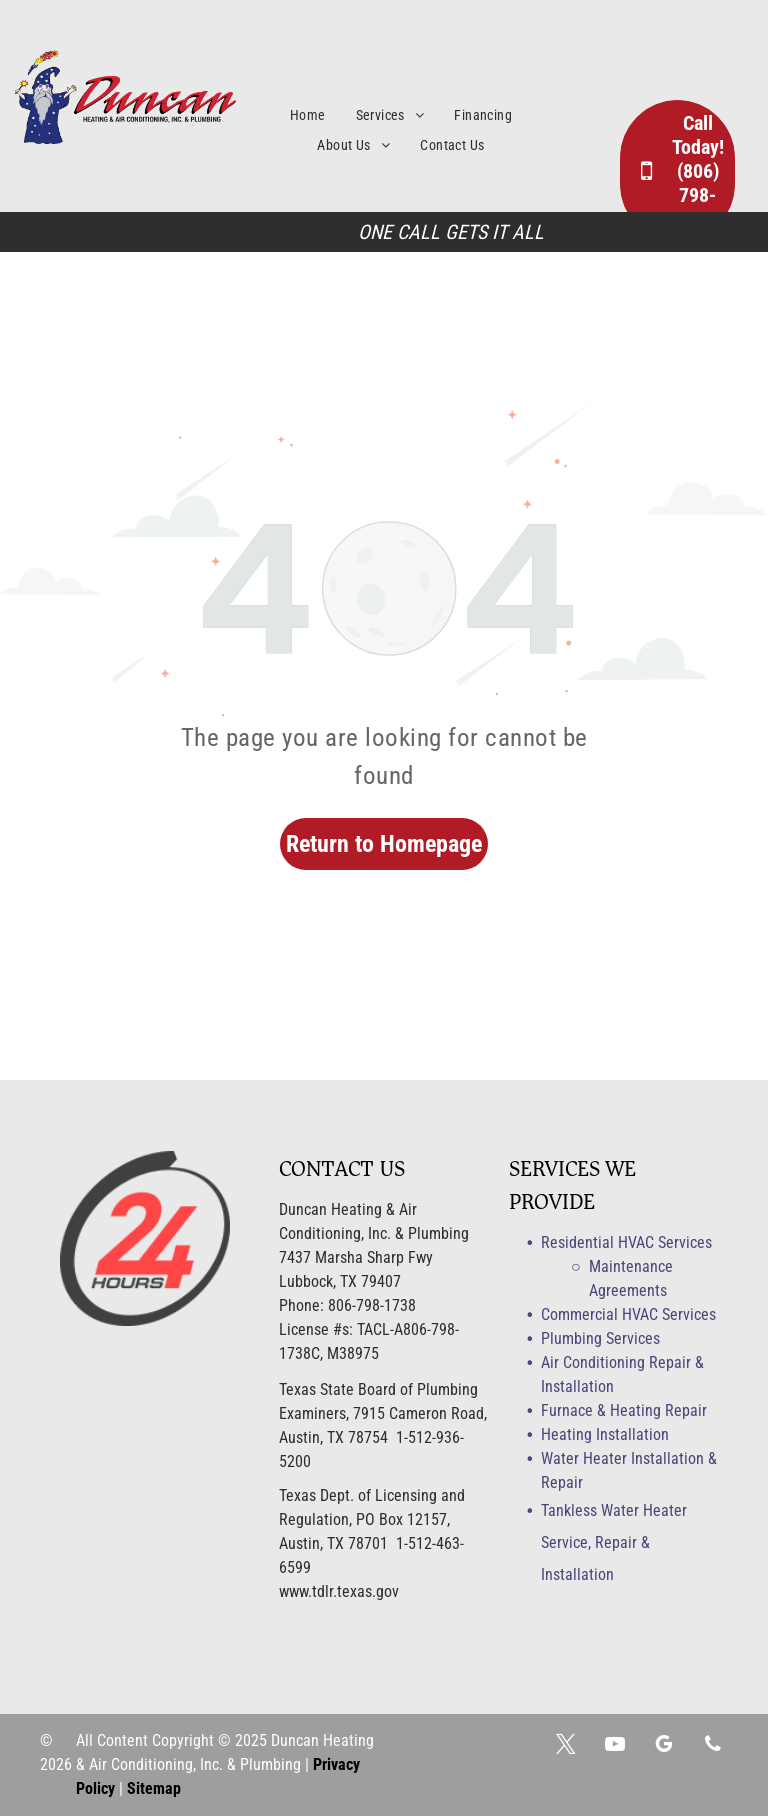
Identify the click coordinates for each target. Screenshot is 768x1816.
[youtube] (615, 1746)
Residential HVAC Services (626, 1242)
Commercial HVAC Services (628, 1314)
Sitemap (154, 1788)
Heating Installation (605, 1434)
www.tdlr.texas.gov (339, 1591)
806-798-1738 (372, 1305)
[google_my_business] (664, 1746)
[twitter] (566, 1746)
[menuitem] (323, 115)
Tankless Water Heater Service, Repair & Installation (614, 1542)
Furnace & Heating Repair (624, 1410)
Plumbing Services (600, 1338)
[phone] (713, 1746)
